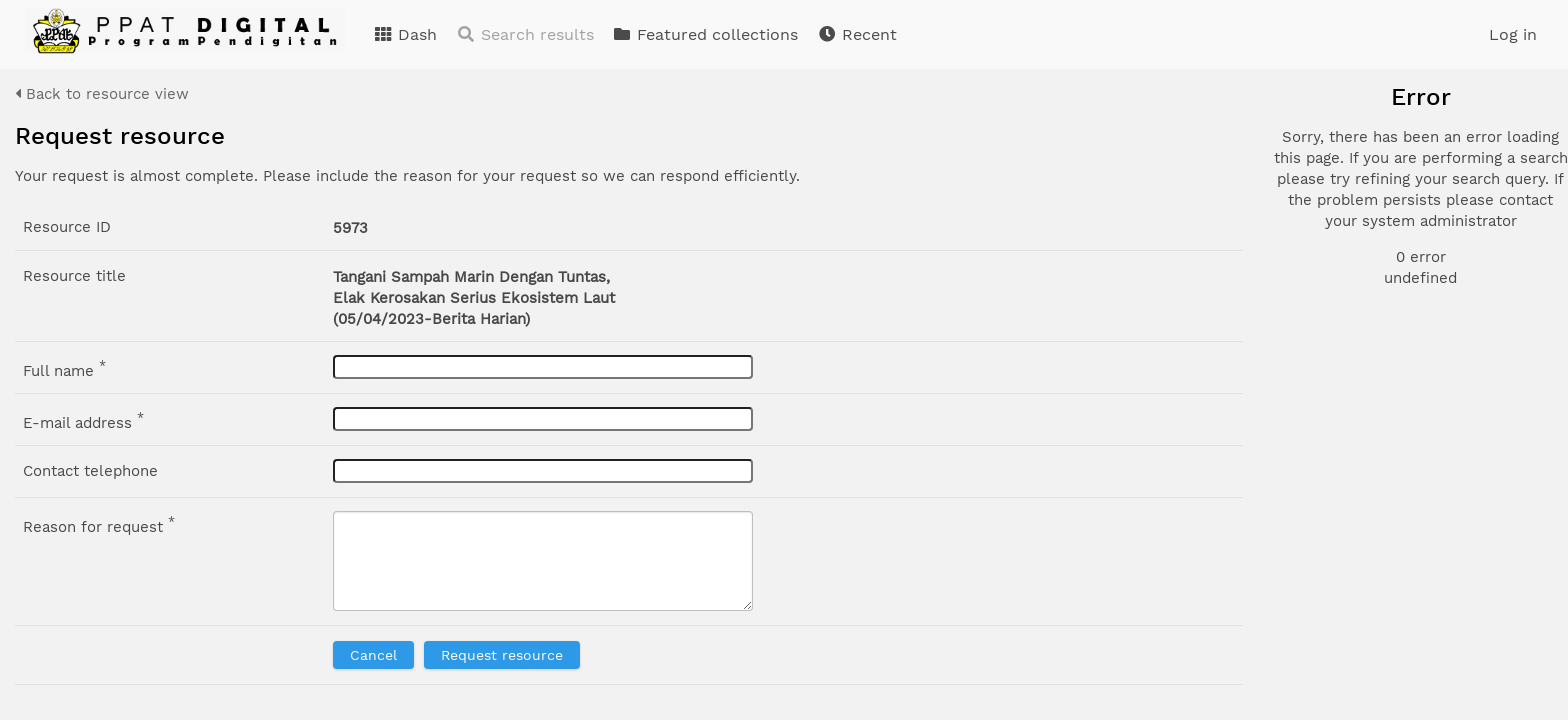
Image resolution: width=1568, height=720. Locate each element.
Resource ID (67, 227)
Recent (857, 34)
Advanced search (1370, 359)
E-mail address (83, 421)
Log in (1513, 34)
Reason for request (99, 525)
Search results (525, 34)
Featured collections (705, 34)
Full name (64, 369)
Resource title (74, 276)
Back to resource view (102, 94)
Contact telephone (90, 471)
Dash (405, 34)
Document (1360, 192)
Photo (1343, 168)
